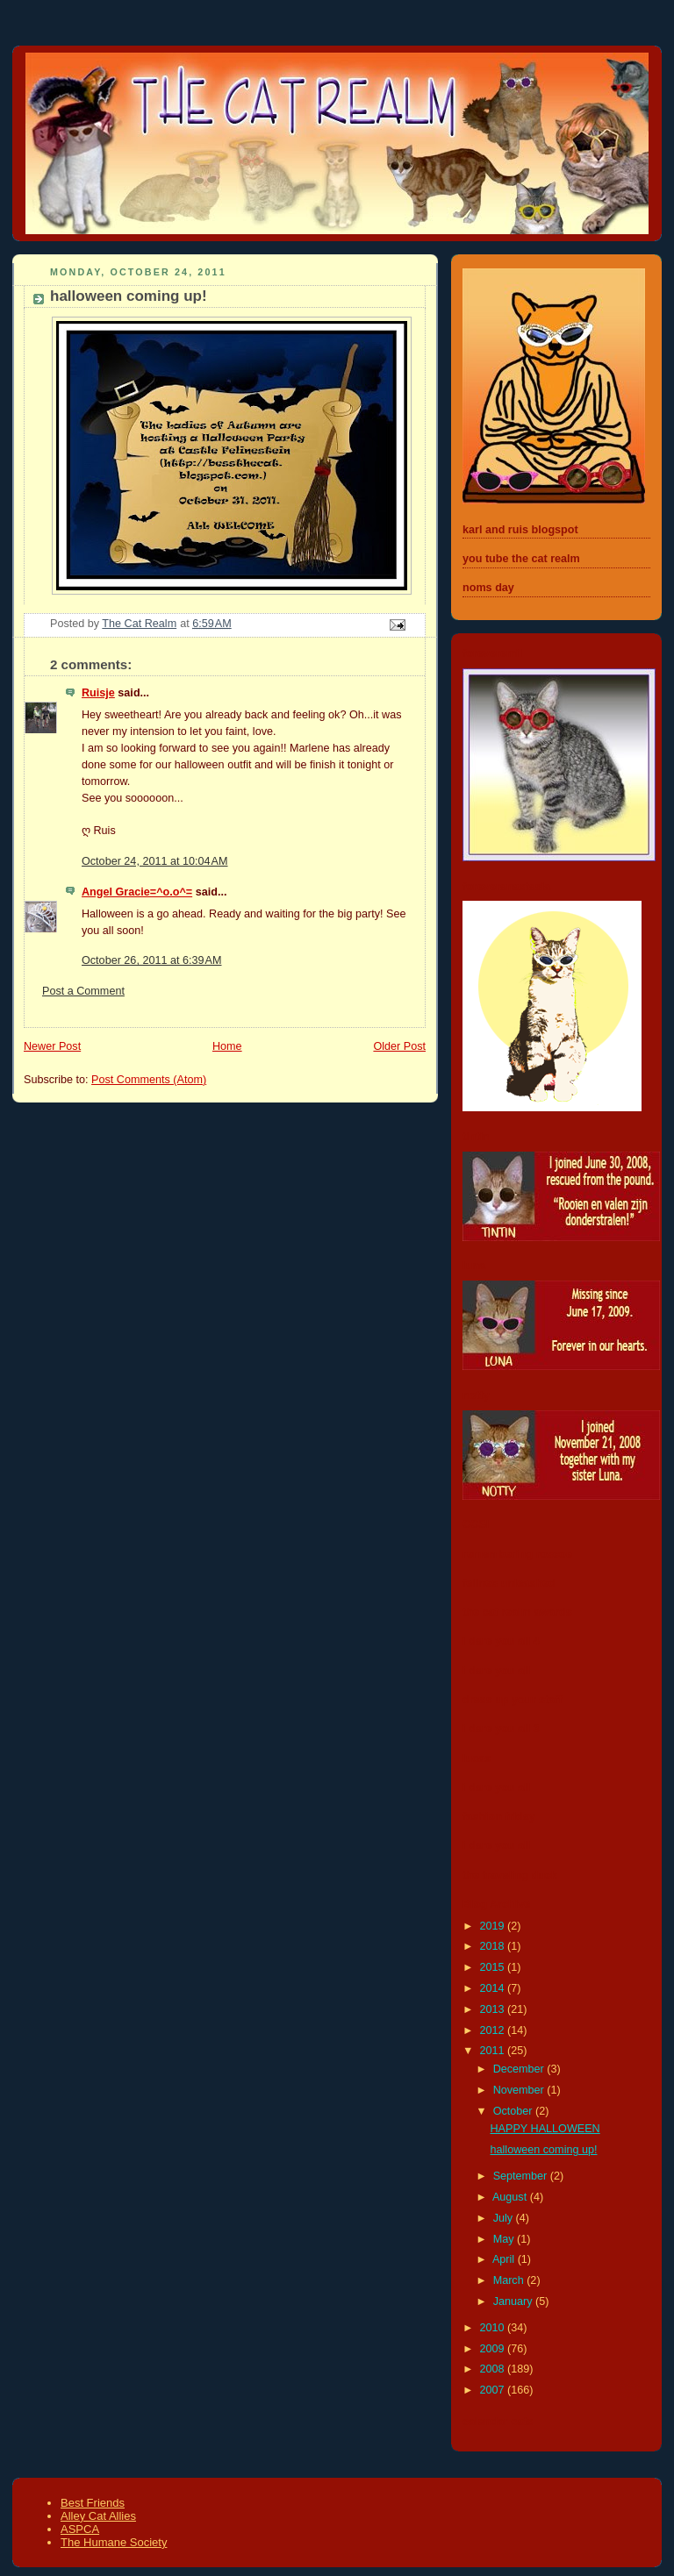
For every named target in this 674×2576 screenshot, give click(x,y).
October (514, 2111)
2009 (494, 2349)
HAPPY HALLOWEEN (545, 2129)
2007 (494, 2390)
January (514, 2301)
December (520, 2069)
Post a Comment (83, 991)
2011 (494, 2050)
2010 (494, 2328)
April (505, 2259)
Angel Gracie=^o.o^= (137, 892)
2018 (494, 1946)
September (521, 2176)
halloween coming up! (544, 2150)
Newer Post (52, 1046)
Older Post (399, 1046)
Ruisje (98, 693)
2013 (494, 2009)
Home (227, 1046)
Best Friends (93, 2502)
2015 (494, 1967)
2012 (494, 2030)
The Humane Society (114, 2542)
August (511, 2197)
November (520, 2090)
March (510, 2280)
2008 (494, 2369)
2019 (494, 1926)
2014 (494, 1988)
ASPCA (80, 2529)
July (504, 2218)
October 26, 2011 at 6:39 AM (151, 960)
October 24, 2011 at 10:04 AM (155, 861)
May (505, 2239)
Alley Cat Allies (98, 2515)
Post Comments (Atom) (148, 1080)
